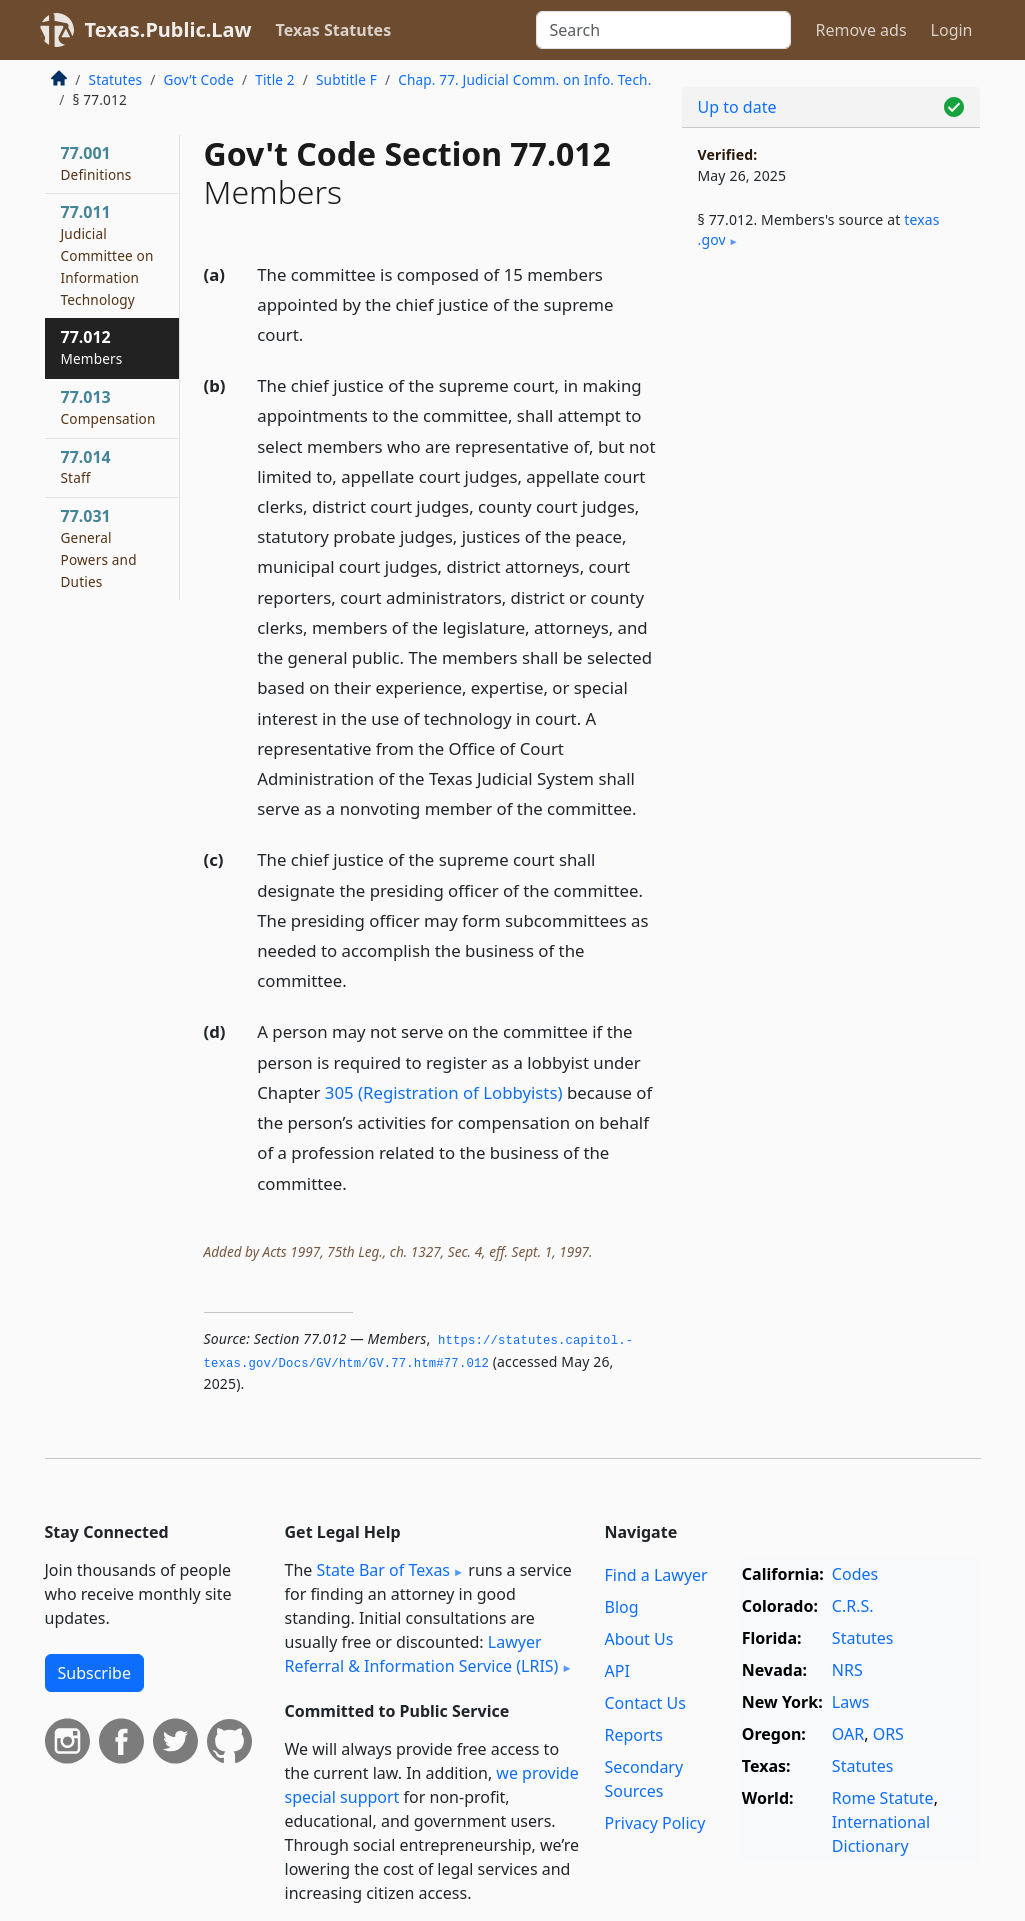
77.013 (108, 407)
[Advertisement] (831, 421)
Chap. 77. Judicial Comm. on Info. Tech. (524, 79)
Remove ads (860, 30)
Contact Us (644, 1703)
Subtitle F (346, 79)
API (616, 1671)
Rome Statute (883, 1798)
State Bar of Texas (383, 1570)
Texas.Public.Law (168, 29)
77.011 (107, 254)
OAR (848, 1734)
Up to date (737, 107)
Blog (621, 1607)
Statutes (116, 79)
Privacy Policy (654, 1823)
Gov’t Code (198, 79)
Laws (851, 1702)
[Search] (663, 30)
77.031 (99, 547)
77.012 (92, 347)
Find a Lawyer (655, 1575)
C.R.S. (853, 1606)
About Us (638, 1639)
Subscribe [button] (94, 1673)
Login (952, 30)
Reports (633, 1735)
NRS (847, 1670)
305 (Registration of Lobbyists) (444, 1092)
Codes (855, 1574)
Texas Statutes (334, 30)
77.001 (96, 163)
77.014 (86, 467)
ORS (888, 1734)
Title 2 (275, 79)
